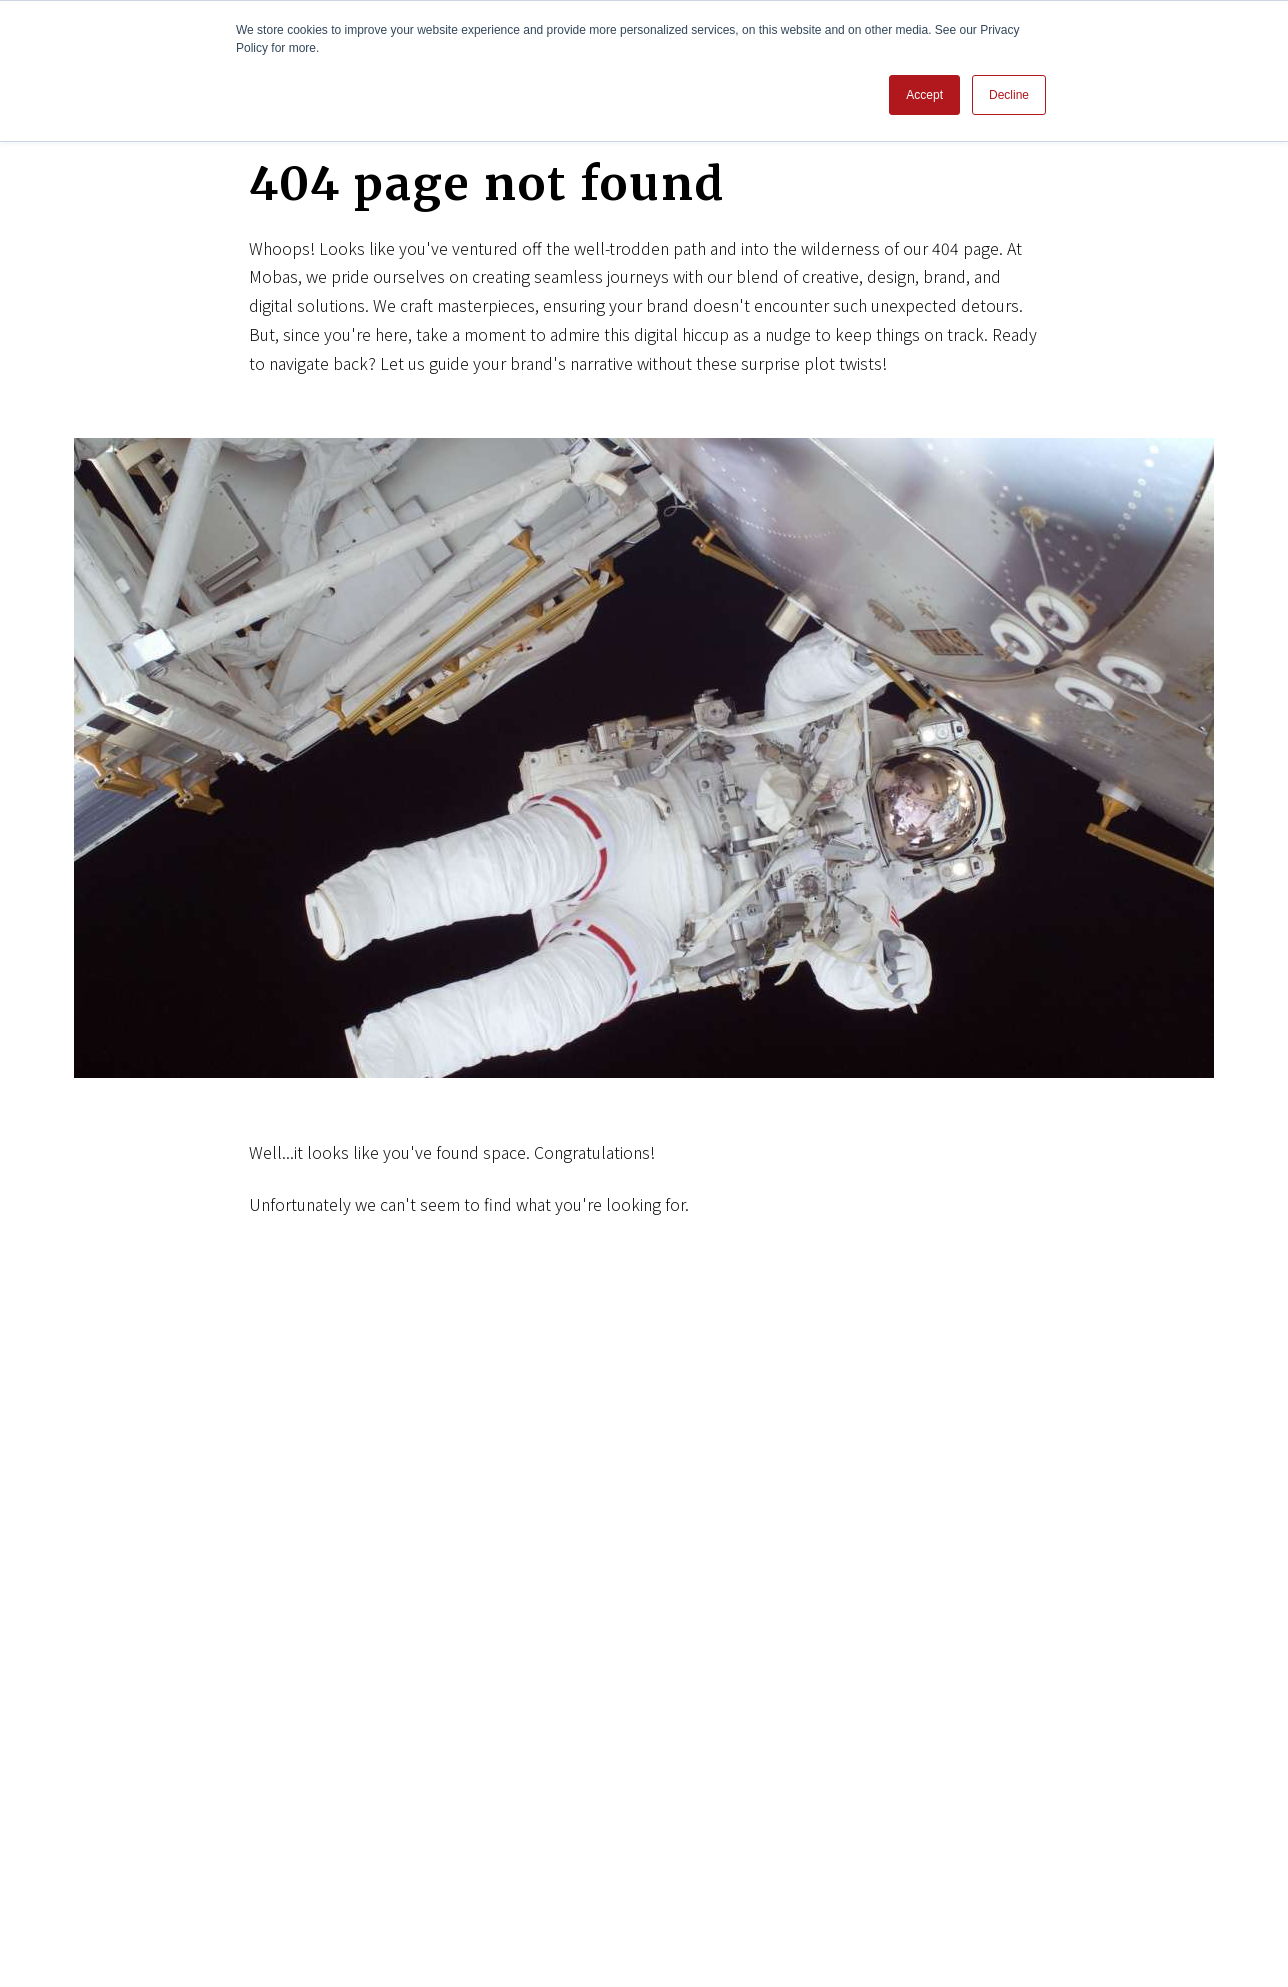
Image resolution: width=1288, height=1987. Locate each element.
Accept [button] (924, 95)
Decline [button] (1009, 95)
